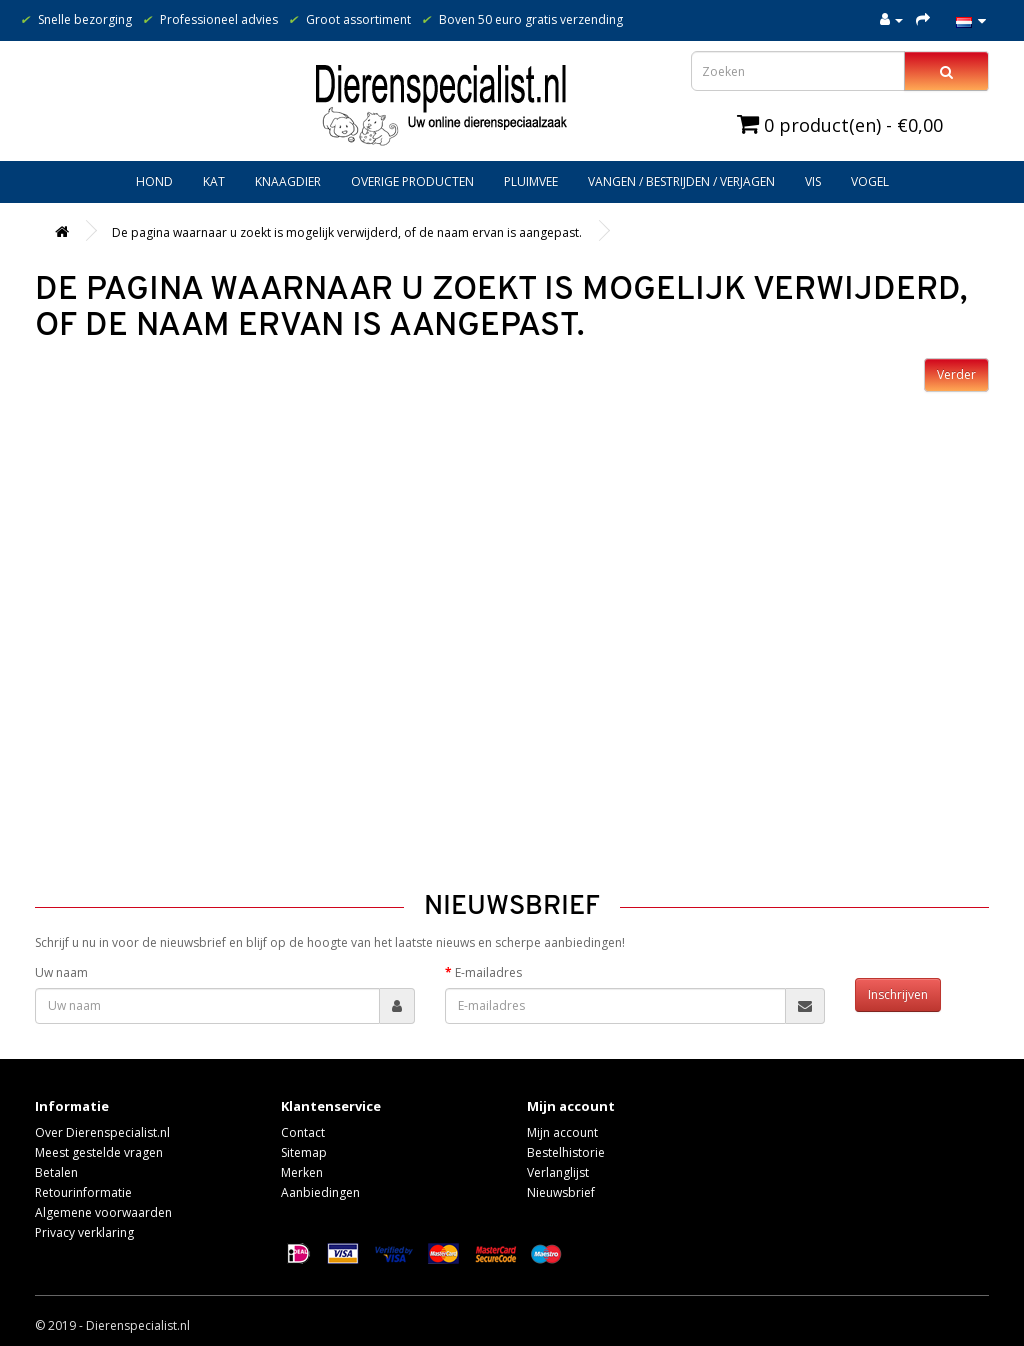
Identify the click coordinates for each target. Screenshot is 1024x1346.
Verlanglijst (558, 1172)
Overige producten (412, 181)
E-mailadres (488, 972)
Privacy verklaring (84, 1232)
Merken (302, 1172)
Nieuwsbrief (561, 1192)
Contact (303, 1132)
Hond (154, 181)
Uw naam (61, 972)
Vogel (870, 181)
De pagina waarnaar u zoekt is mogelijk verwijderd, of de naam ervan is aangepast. (347, 232)
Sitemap (304, 1152)
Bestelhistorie (566, 1152)
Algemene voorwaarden (103, 1212)
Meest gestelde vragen (99, 1152)
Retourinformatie (83, 1192)
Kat (214, 181)
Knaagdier (288, 181)
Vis (813, 181)
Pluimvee (531, 181)
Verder (956, 374)
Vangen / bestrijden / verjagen (681, 181)
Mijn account (562, 1132)
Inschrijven (898, 994)
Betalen (56, 1172)
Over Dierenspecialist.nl (102, 1132)
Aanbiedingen (320, 1192)
